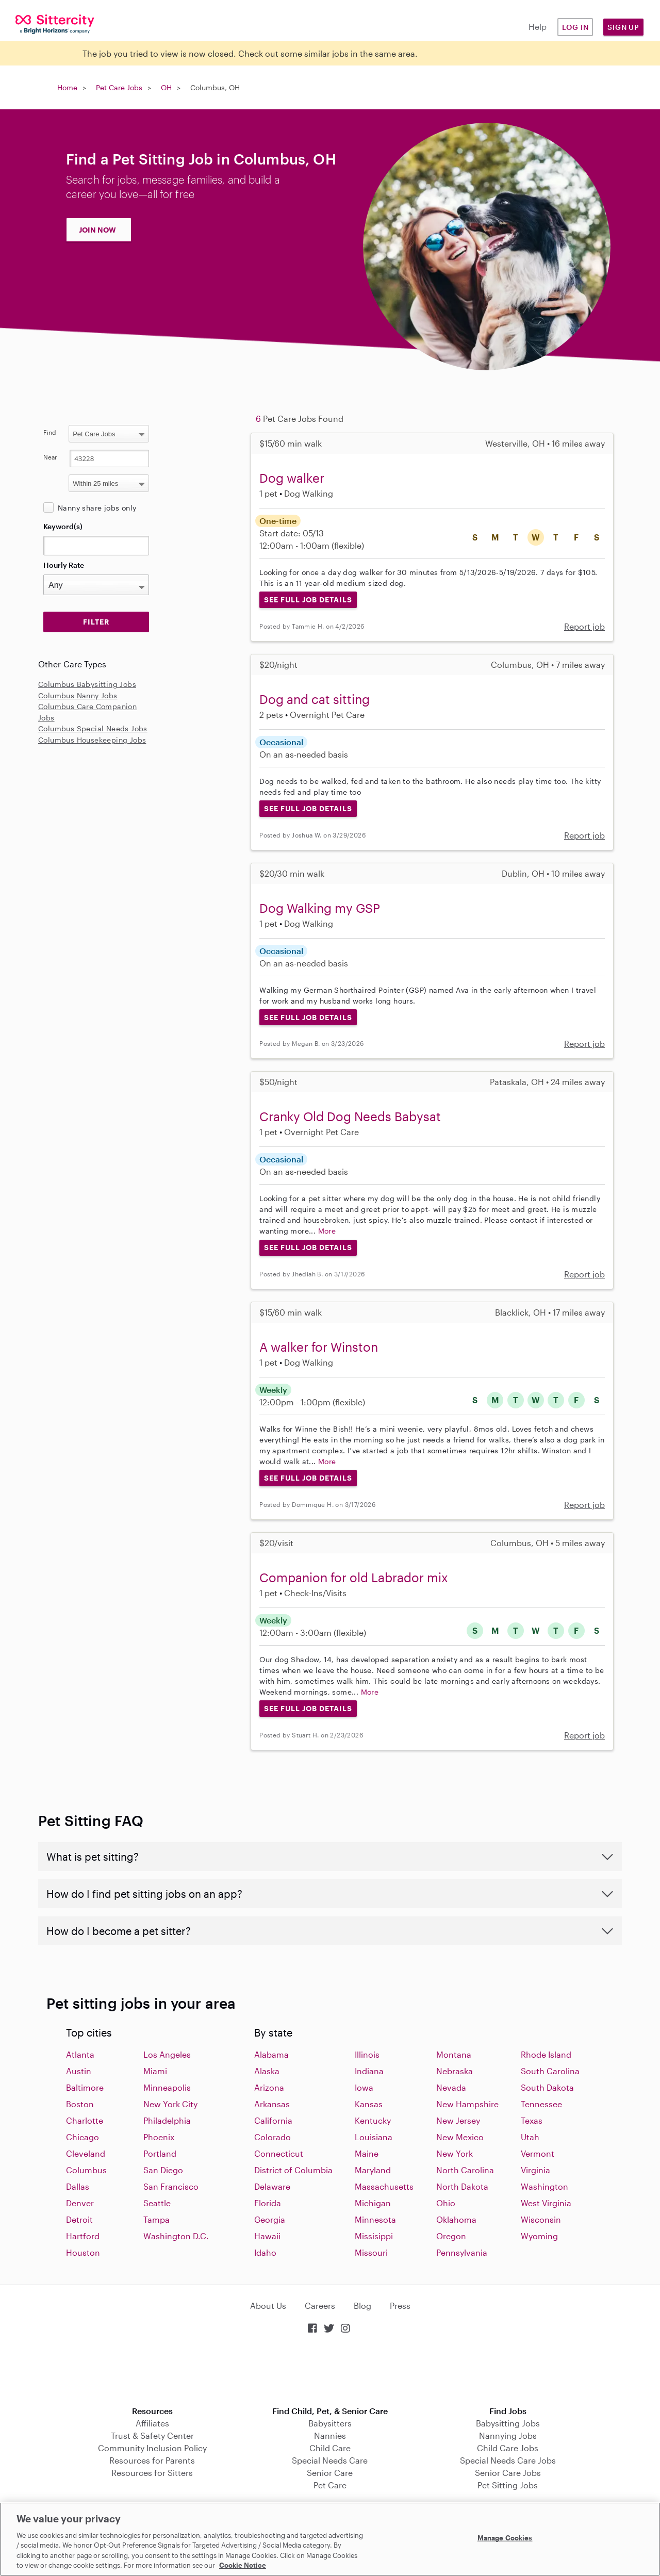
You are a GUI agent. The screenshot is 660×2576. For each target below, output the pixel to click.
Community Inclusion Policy (152, 2448)
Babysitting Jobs (508, 2423)
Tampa (156, 2219)
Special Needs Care (330, 2460)
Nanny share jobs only (97, 507)
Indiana (369, 2071)
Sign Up (623, 27)
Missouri (371, 2252)
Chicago (82, 2137)
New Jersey (458, 2120)
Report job (584, 626)
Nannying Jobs (508, 2435)
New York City (170, 2104)
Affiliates (152, 2423)
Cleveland (85, 2153)
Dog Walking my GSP (319, 907)
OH (166, 87)
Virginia (535, 2170)
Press (400, 2305)
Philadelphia (167, 2120)
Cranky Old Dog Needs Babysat (350, 1116)
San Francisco (171, 2186)
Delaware (272, 2186)
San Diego (163, 2170)
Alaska (266, 2071)
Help (538, 26)
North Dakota (462, 2186)
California (273, 2120)
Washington (544, 2186)
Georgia (269, 2219)
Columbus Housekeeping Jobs (92, 739)
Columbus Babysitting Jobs (87, 684)
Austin (78, 2071)
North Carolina (465, 2170)
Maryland (373, 2170)
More (327, 1230)
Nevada (451, 2087)
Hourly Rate (63, 565)
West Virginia (546, 2203)
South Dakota (547, 2087)
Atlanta (80, 2054)
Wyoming (539, 2236)
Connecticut (278, 2153)
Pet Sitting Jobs (507, 2485)
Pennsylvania (461, 2252)
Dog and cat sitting (314, 699)
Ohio (445, 2203)
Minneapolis (167, 2087)
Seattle (157, 2203)
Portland (159, 2153)
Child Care (330, 2448)
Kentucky (373, 2120)
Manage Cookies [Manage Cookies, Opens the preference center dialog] (505, 2538)
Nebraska (454, 2071)
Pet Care (330, 2485)
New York (454, 2153)
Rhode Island (546, 2054)
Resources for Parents (152, 2460)
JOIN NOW (97, 229)
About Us (268, 2305)
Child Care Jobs (507, 2448)
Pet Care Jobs (119, 87)
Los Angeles (167, 2054)
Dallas (77, 2186)
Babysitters (330, 2423)
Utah (530, 2137)
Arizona (269, 2087)
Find (49, 432)
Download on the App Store (330, 2371)
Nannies (330, 2435)
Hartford (83, 2236)
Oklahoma (456, 2219)
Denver (80, 2203)
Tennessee (541, 2104)
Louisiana (373, 2137)
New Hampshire (467, 2104)
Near (50, 457)
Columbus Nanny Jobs (78, 695)
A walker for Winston (318, 1346)
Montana (453, 2054)
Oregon (451, 2236)
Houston (83, 2252)
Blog (362, 2305)
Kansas (369, 2104)
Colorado (272, 2137)
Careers (320, 2305)
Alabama (271, 2054)
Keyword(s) (62, 526)
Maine (366, 2153)
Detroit (79, 2219)
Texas (531, 2120)
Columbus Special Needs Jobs (92, 728)
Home (67, 87)
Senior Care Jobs (508, 2472)
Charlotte (84, 2120)
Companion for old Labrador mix (353, 1577)
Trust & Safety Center (152, 2435)
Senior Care (330, 2472)
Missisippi (374, 2236)
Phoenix (158, 2137)
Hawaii (267, 2236)
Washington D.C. (176, 2236)
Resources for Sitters (152, 2472)
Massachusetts (384, 2186)
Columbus (86, 2170)
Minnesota (375, 2219)
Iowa (364, 2087)
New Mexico (460, 2137)
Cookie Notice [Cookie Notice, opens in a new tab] (242, 2565)
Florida (267, 2203)
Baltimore (85, 2087)
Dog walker (291, 477)
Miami (155, 2071)
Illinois (367, 2054)
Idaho (265, 2252)
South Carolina (550, 2071)
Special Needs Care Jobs (508, 2460)
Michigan (373, 2203)
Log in (575, 27)
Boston (80, 2104)
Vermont (537, 2153)
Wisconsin (541, 2219)
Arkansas (272, 2104)
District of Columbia (293, 2170)
